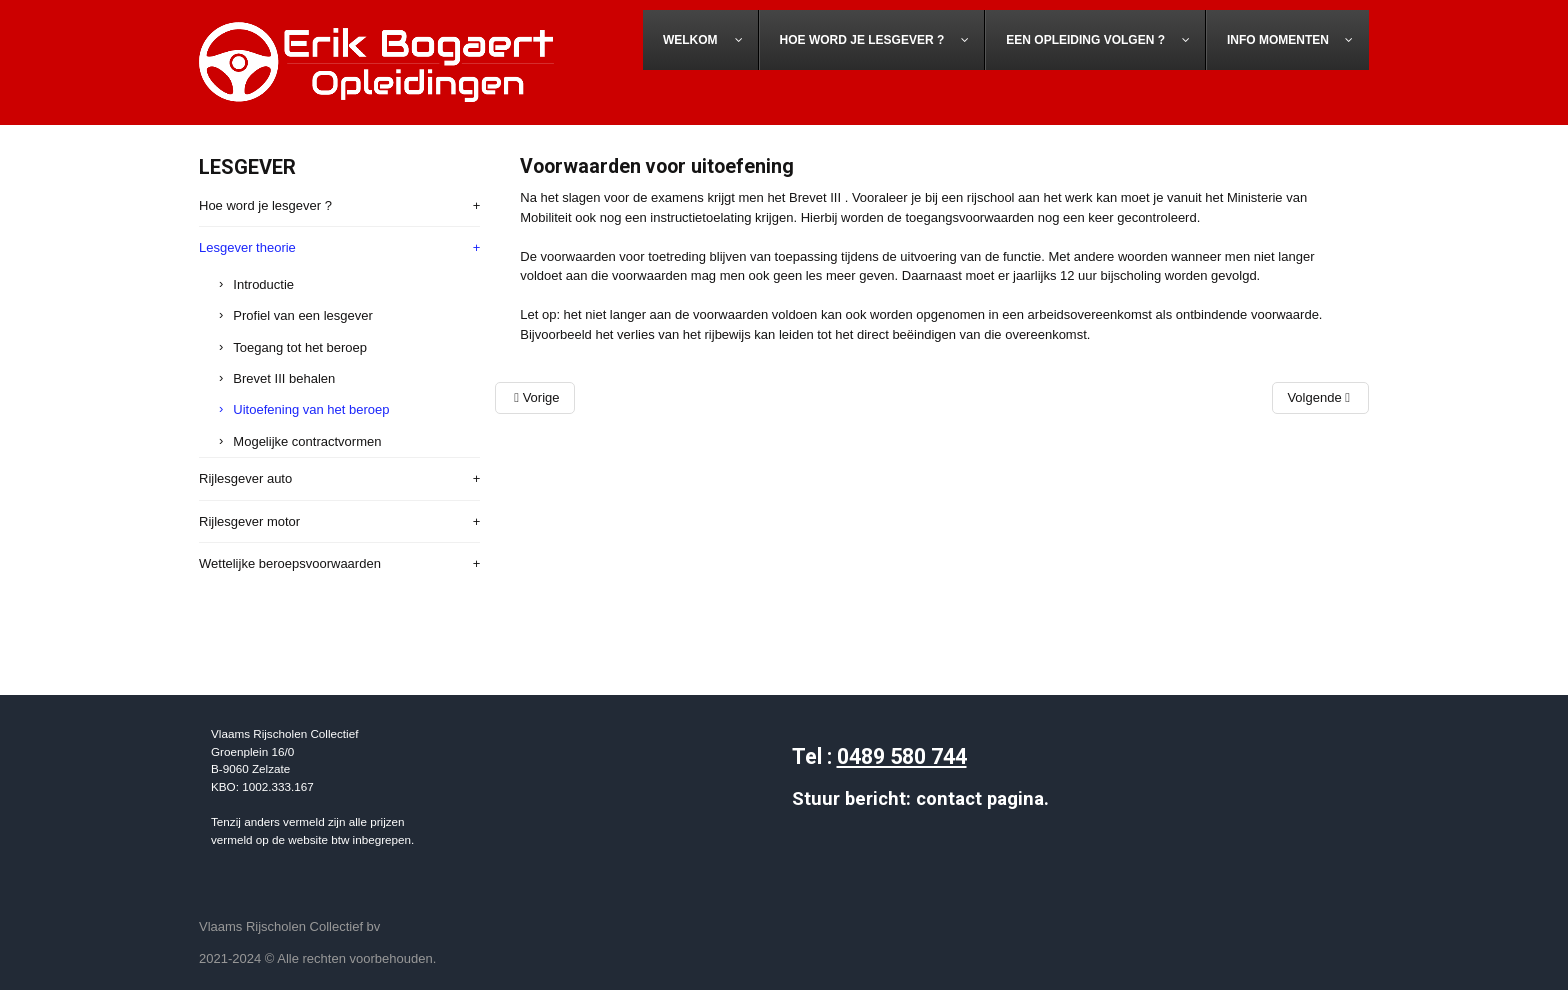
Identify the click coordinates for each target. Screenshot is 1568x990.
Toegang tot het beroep (300, 347)
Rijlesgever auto (245, 478)
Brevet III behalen (284, 378)
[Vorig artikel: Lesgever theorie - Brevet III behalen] (534, 398)
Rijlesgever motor (249, 521)
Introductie (263, 284)
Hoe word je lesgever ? (265, 205)
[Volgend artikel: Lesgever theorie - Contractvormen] (1320, 398)
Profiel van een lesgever (302, 315)
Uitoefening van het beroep (311, 409)
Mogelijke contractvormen (307, 441)
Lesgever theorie (247, 247)
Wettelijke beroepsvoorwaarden (290, 563)
